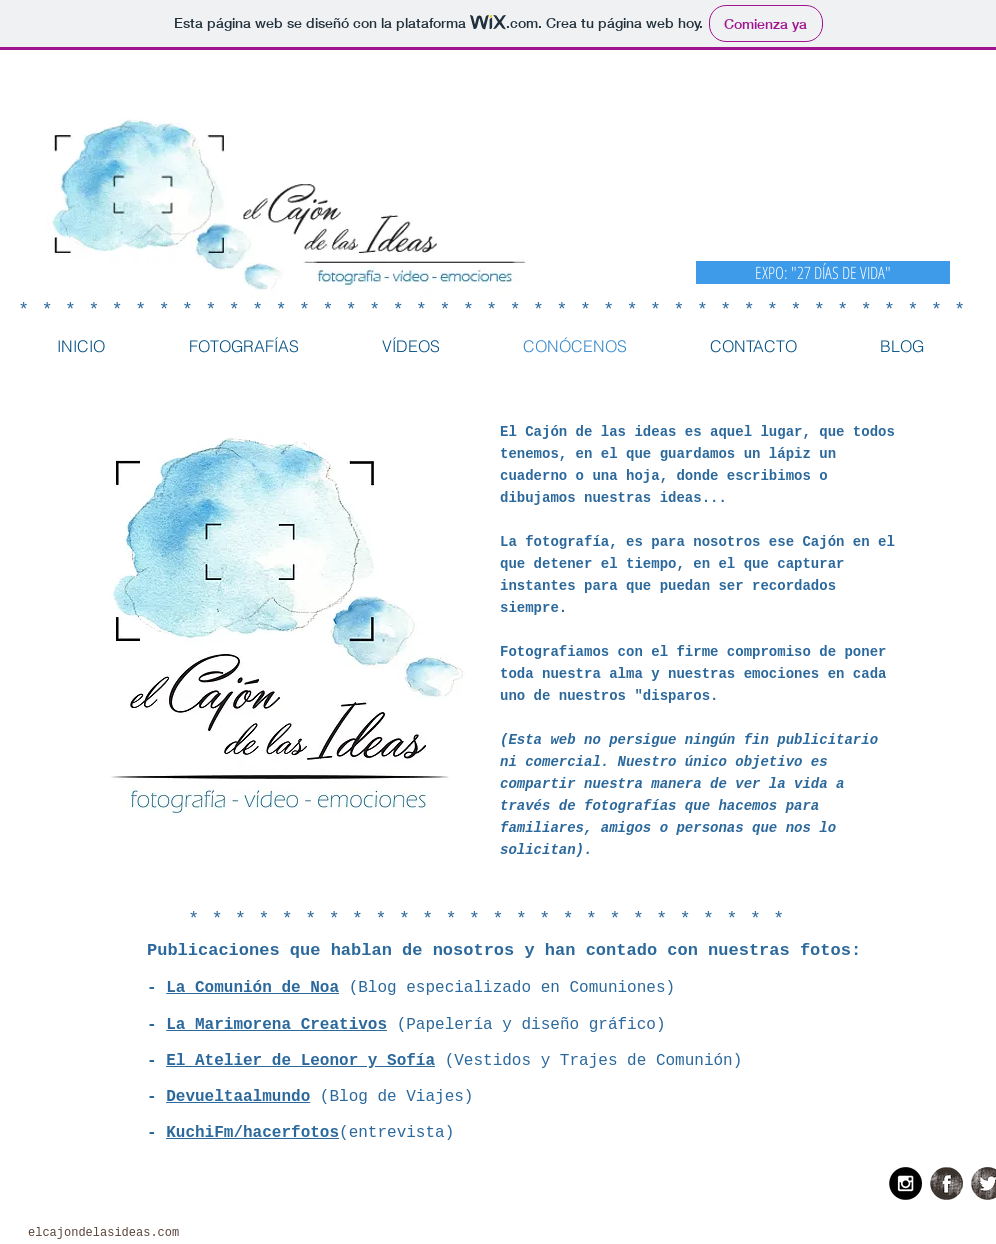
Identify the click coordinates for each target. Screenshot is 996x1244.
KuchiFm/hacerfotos (252, 1133)
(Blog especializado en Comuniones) (507, 988)
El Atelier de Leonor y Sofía (300, 1061)
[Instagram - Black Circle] (905, 1183)
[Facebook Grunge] (946, 1183)
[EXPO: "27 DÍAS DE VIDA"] (823, 272)
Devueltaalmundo (238, 1097)
